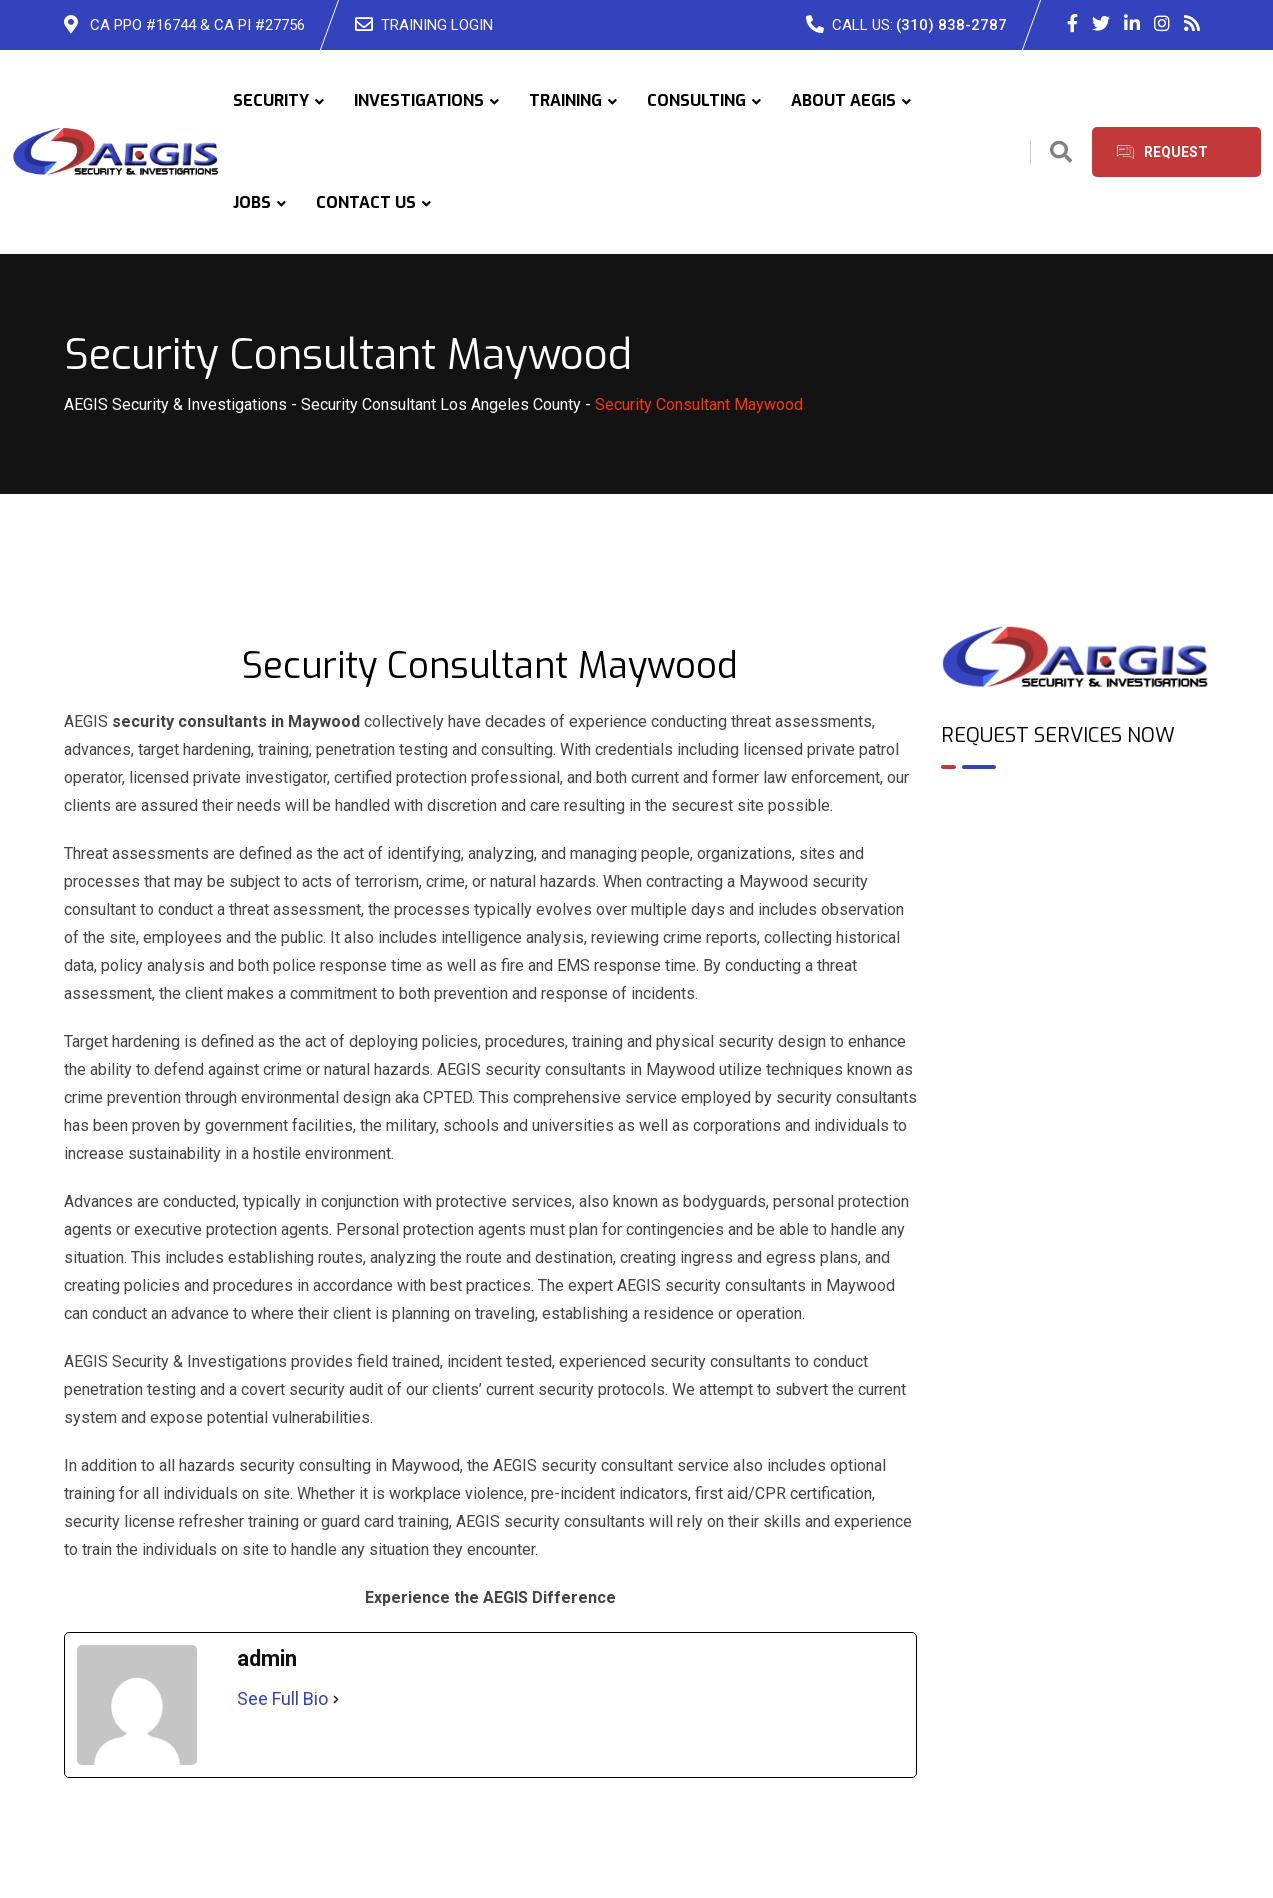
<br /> (1075, 871)
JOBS (252, 202)
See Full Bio (282, 1698)
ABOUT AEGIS (843, 100)
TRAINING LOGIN (437, 25)
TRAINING (565, 100)
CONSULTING (696, 100)
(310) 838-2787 (951, 25)
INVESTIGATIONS (419, 100)
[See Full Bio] (336, 1699)
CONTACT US (366, 202)
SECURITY (271, 100)
